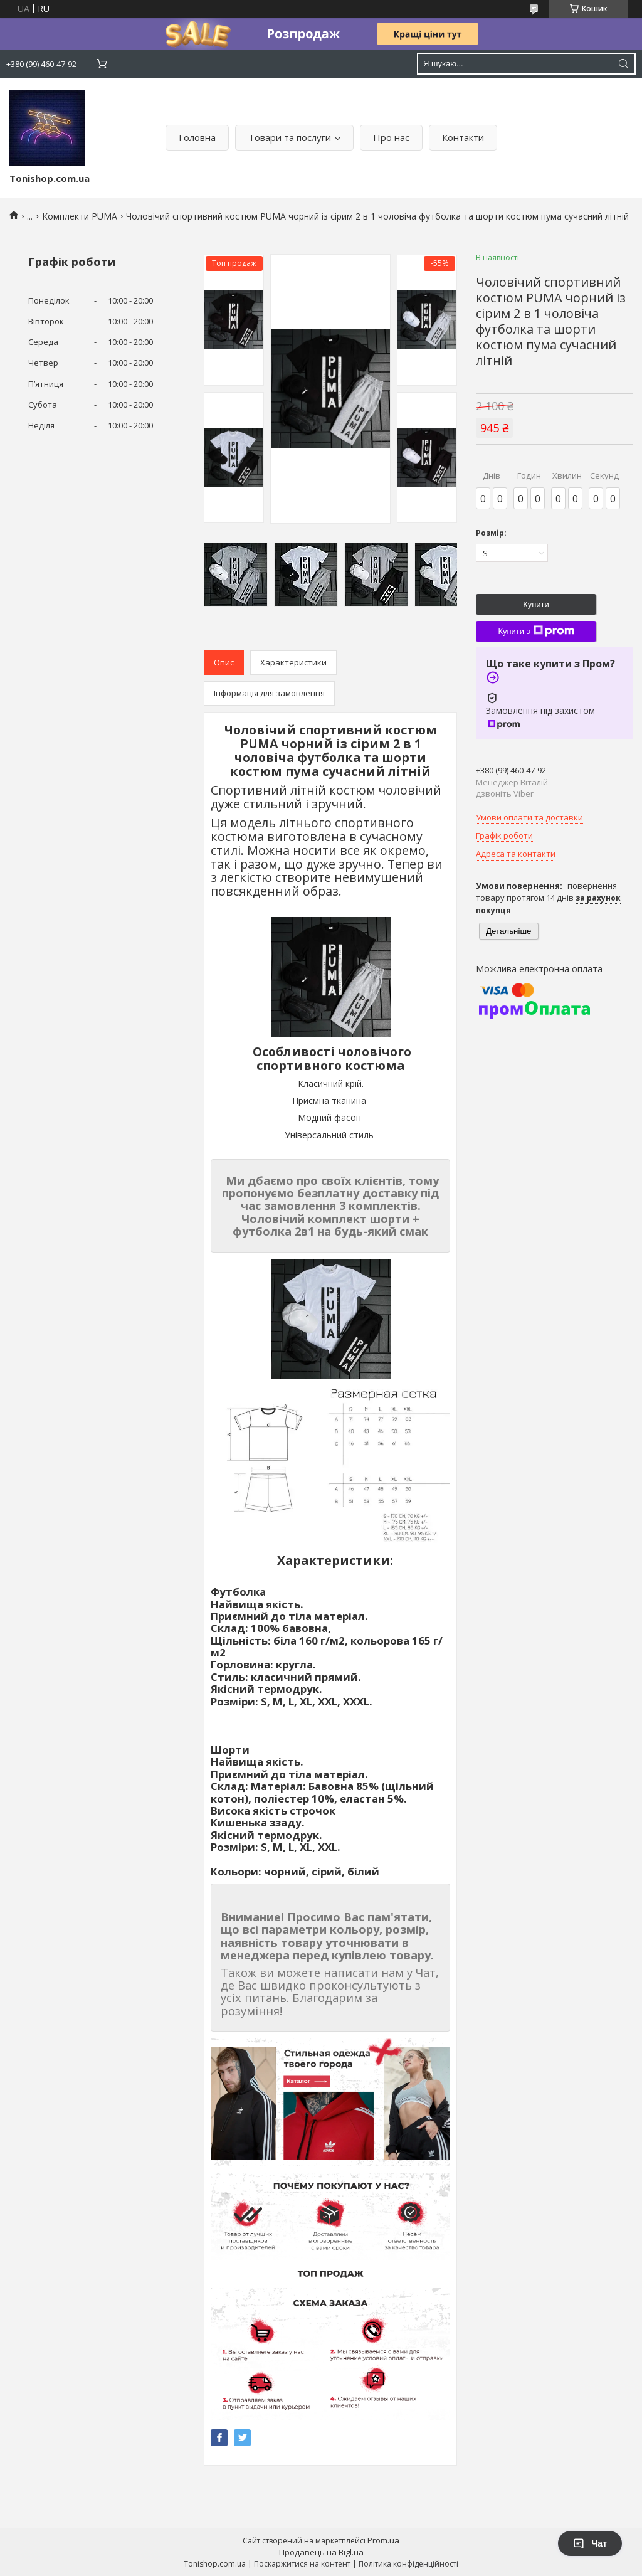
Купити (536, 604)
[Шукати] (623, 63)
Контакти (463, 137)
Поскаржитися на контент (302, 2563)
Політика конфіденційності (408, 2563)
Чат (590, 2543)
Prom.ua (383, 2540)
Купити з (536, 631)
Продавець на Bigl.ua (321, 2552)
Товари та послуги (289, 137)
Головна (197, 137)
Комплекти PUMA (79, 216)
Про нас (391, 137)
